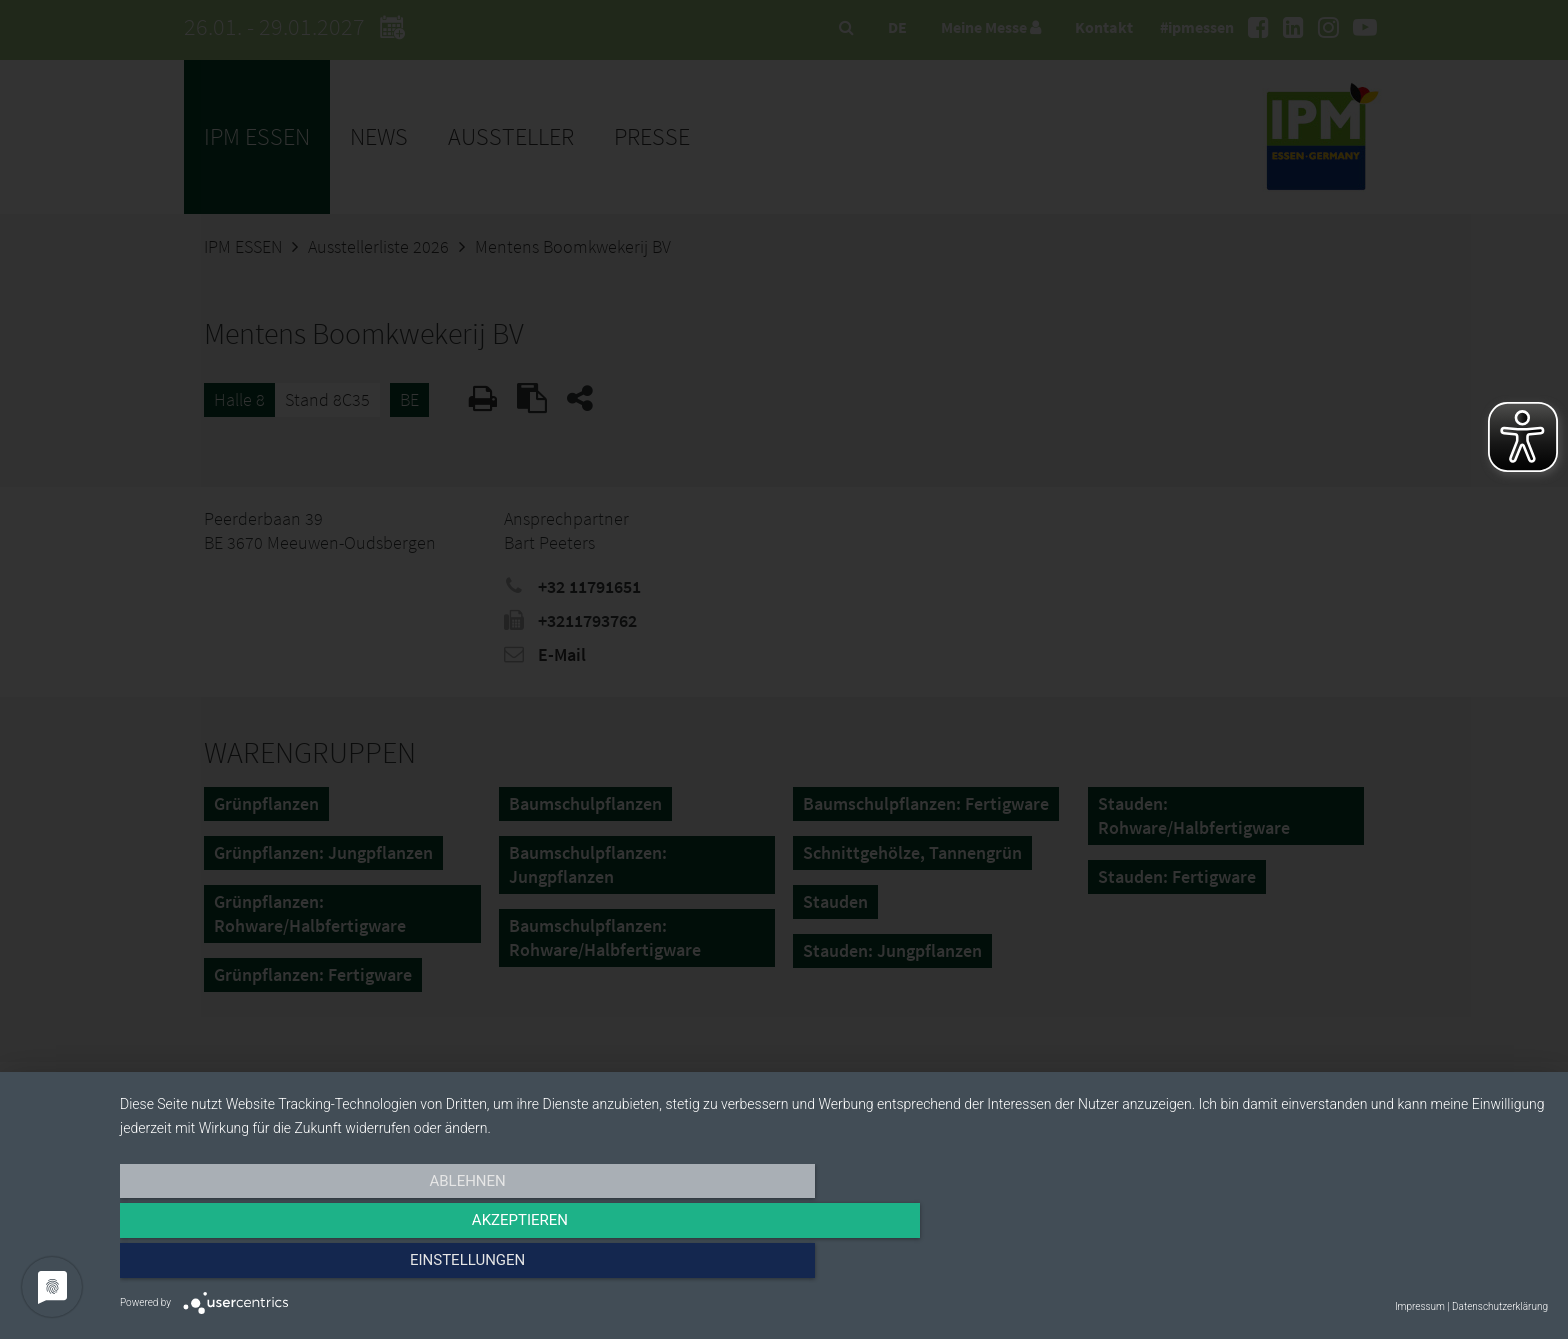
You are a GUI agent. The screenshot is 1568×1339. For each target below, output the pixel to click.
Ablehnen (334, 1266)
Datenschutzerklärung (1500, 1306)
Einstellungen (1333, 1266)
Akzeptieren (834, 1266)
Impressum (1420, 1306)
